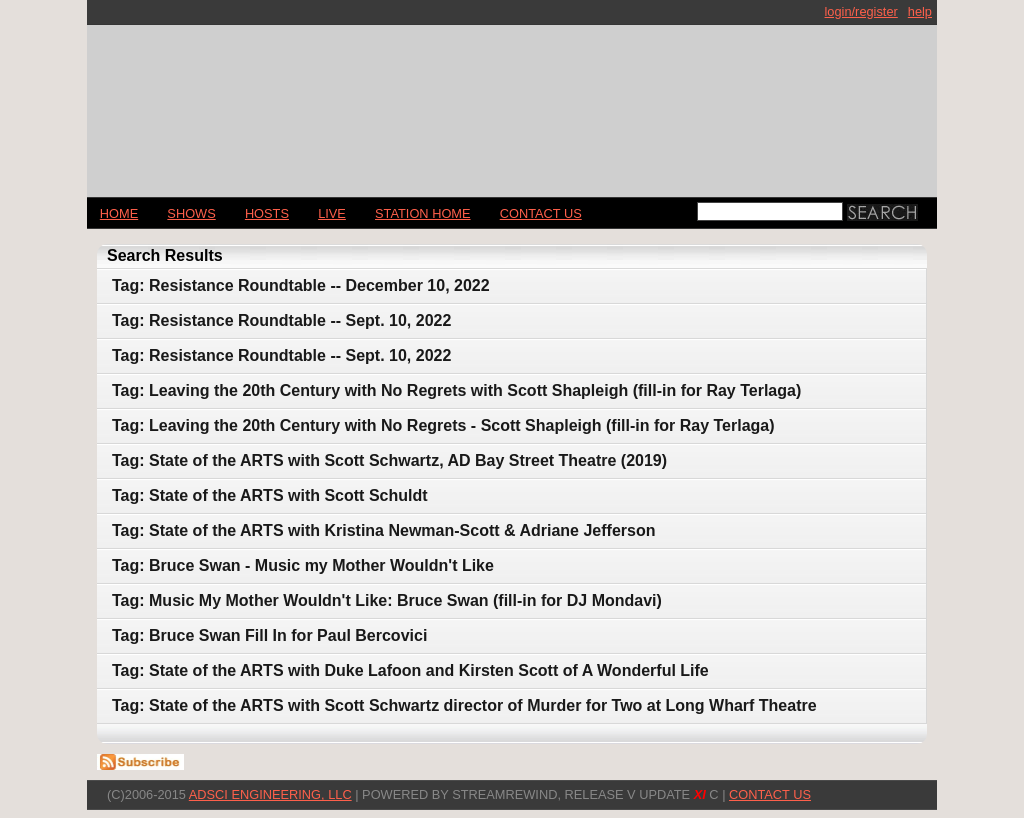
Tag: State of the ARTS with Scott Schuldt (270, 495)
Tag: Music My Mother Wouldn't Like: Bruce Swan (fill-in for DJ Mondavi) (387, 600)
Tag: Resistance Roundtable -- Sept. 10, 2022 (281, 320)
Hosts (267, 213)
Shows (191, 213)
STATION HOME (423, 213)
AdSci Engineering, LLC (270, 794)
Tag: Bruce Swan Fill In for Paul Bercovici (269, 635)
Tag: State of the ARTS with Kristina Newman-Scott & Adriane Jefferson (383, 530)
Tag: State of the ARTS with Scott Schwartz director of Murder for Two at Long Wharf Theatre (464, 705)
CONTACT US (541, 213)
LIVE (332, 213)
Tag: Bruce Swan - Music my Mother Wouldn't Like (303, 565)
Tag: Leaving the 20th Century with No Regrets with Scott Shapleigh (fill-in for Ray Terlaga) (456, 390)
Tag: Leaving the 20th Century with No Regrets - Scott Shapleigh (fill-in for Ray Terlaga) (443, 425)
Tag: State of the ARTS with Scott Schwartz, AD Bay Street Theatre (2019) (389, 460)
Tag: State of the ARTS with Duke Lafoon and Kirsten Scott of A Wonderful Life (410, 670)
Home (119, 213)
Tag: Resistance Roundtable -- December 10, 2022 (301, 285)
